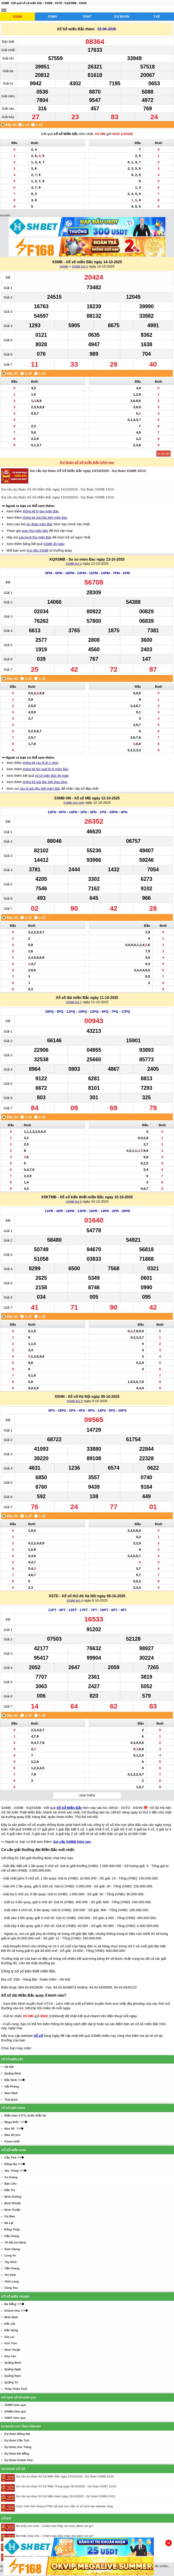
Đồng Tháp (12, 2229)
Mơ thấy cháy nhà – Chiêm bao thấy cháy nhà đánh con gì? (55, 2536)
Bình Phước (12, 2203)
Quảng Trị (11, 2382)
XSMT (87, 16)
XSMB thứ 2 (74, 563)
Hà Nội (9, 2067)
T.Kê (156, 16)
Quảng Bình (12, 2362)
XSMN (52, 16)
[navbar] (4, 10)
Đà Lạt (8, 2223)
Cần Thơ (10, 2157)
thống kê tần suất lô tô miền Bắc (45, 769)
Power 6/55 (12, 2141)
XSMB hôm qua (15, 2411)
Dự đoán (121, 16)
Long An (10, 2255)
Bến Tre (9, 2190)
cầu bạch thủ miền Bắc (35, 537)
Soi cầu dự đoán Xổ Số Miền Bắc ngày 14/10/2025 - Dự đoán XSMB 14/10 (57, 489)
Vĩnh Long (11, 2281)
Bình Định (11, 2317)
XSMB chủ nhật (73, 802)
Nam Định (11, 2093)
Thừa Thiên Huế (15, 2389)
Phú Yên (10, 2356)
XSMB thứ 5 (75, 1401)
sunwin (5, 215)
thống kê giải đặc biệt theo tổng (45, 782)
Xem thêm (87, 1795)
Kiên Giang (12, 2249)
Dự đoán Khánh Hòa (18, 2460)
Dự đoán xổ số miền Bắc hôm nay (87, 462)
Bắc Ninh (10, 2080)
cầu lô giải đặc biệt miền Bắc (40, 788)
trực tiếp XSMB (37, 550)
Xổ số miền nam (13, 2150)
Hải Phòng (11, 2086)
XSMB (17, 16)
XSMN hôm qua (15, 2405)
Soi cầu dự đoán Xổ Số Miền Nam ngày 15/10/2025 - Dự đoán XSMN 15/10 (65, 2496)
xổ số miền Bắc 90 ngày (52, 775)
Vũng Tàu (11, 2287)
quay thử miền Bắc (35, 531)
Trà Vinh (10, 2275)
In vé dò (163, 453)
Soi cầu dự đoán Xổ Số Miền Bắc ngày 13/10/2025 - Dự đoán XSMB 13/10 (57, 497)
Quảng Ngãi (12, 2369)
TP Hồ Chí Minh (15, 2242)
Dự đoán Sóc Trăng (17, 2447)
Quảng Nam (12, 2375)
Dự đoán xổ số (13, 2469)
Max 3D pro (12, 2135)
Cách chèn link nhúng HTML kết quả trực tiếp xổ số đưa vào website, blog (64, 2506)
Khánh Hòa (12, 2310)
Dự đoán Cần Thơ (16, 2440)
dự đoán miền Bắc (40, 524)
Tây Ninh (10, 2262)
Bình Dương (12, 2196)
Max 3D (9, 2128)
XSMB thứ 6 (74, 1201)
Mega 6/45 (11, 2122)
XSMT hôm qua (15, 2418)
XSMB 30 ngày (53, 544)
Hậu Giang (11, 2236)
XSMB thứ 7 (74, 1002)
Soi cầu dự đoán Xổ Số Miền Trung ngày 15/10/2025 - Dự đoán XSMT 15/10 (66, 2486)
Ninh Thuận (12, 2349)
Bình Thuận (12, 2209)
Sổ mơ (6, 2518)
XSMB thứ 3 (80, 266)
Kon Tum (10, 2343)
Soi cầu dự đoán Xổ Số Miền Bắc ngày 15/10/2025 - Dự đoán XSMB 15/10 (87, 471)
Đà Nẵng (10, 2304)
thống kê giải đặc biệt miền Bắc (45, 517)
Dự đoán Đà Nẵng (16, 2453)
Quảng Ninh (12, 2073)
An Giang (10, 2177)
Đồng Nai (10, 2164)
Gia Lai (9, 2337)
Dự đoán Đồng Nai (17, 2434)
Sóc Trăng (11, 2170)
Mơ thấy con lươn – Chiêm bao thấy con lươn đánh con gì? (54, 2526)
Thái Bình (11, 2099)
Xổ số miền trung (15, 2296)
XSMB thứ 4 (75, 1600)
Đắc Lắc (9, 2323)
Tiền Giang (11, 2268)
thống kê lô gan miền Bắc (41, 511)
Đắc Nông (11, 2330)
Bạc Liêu (10, 2183)
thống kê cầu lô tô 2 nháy (40, 763)
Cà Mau (9, 2216)
